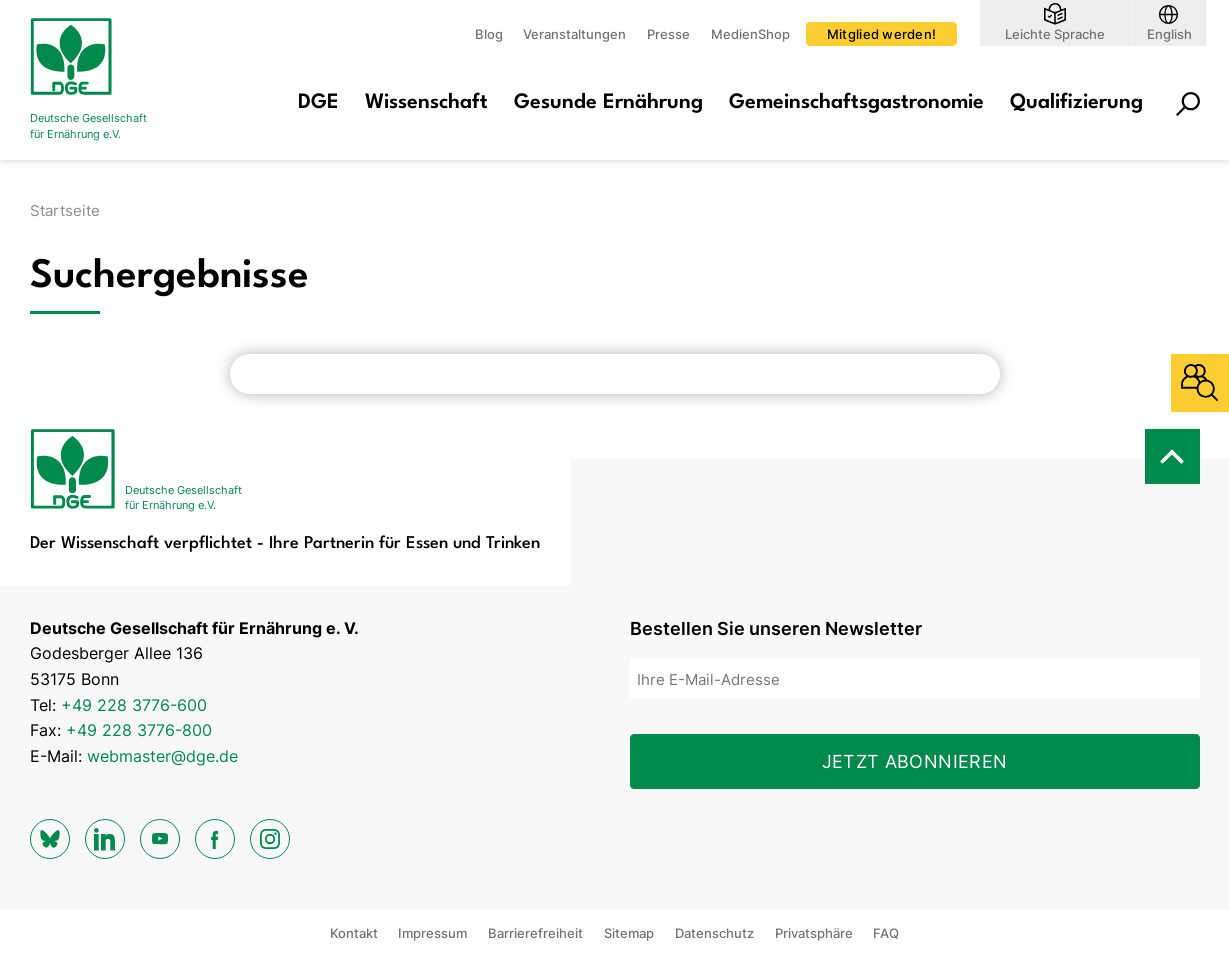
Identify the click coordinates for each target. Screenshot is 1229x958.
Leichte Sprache (1055, 33)
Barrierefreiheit (535, 933)
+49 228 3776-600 (134, 705)
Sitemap (629, 933)
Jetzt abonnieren (915, 761)
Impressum (432, 933)
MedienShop (750, 34)
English (1169, 33)
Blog (489, 34)
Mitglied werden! (881, 34)
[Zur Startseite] (110, 80)
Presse (668, 34)
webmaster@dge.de (162, 756)
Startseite (65, 210)
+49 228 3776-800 (139, 730)
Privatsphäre (814, 933)
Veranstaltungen (574, 34)
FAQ (886, 933)
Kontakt (354, 933)
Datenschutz (714, 933)
